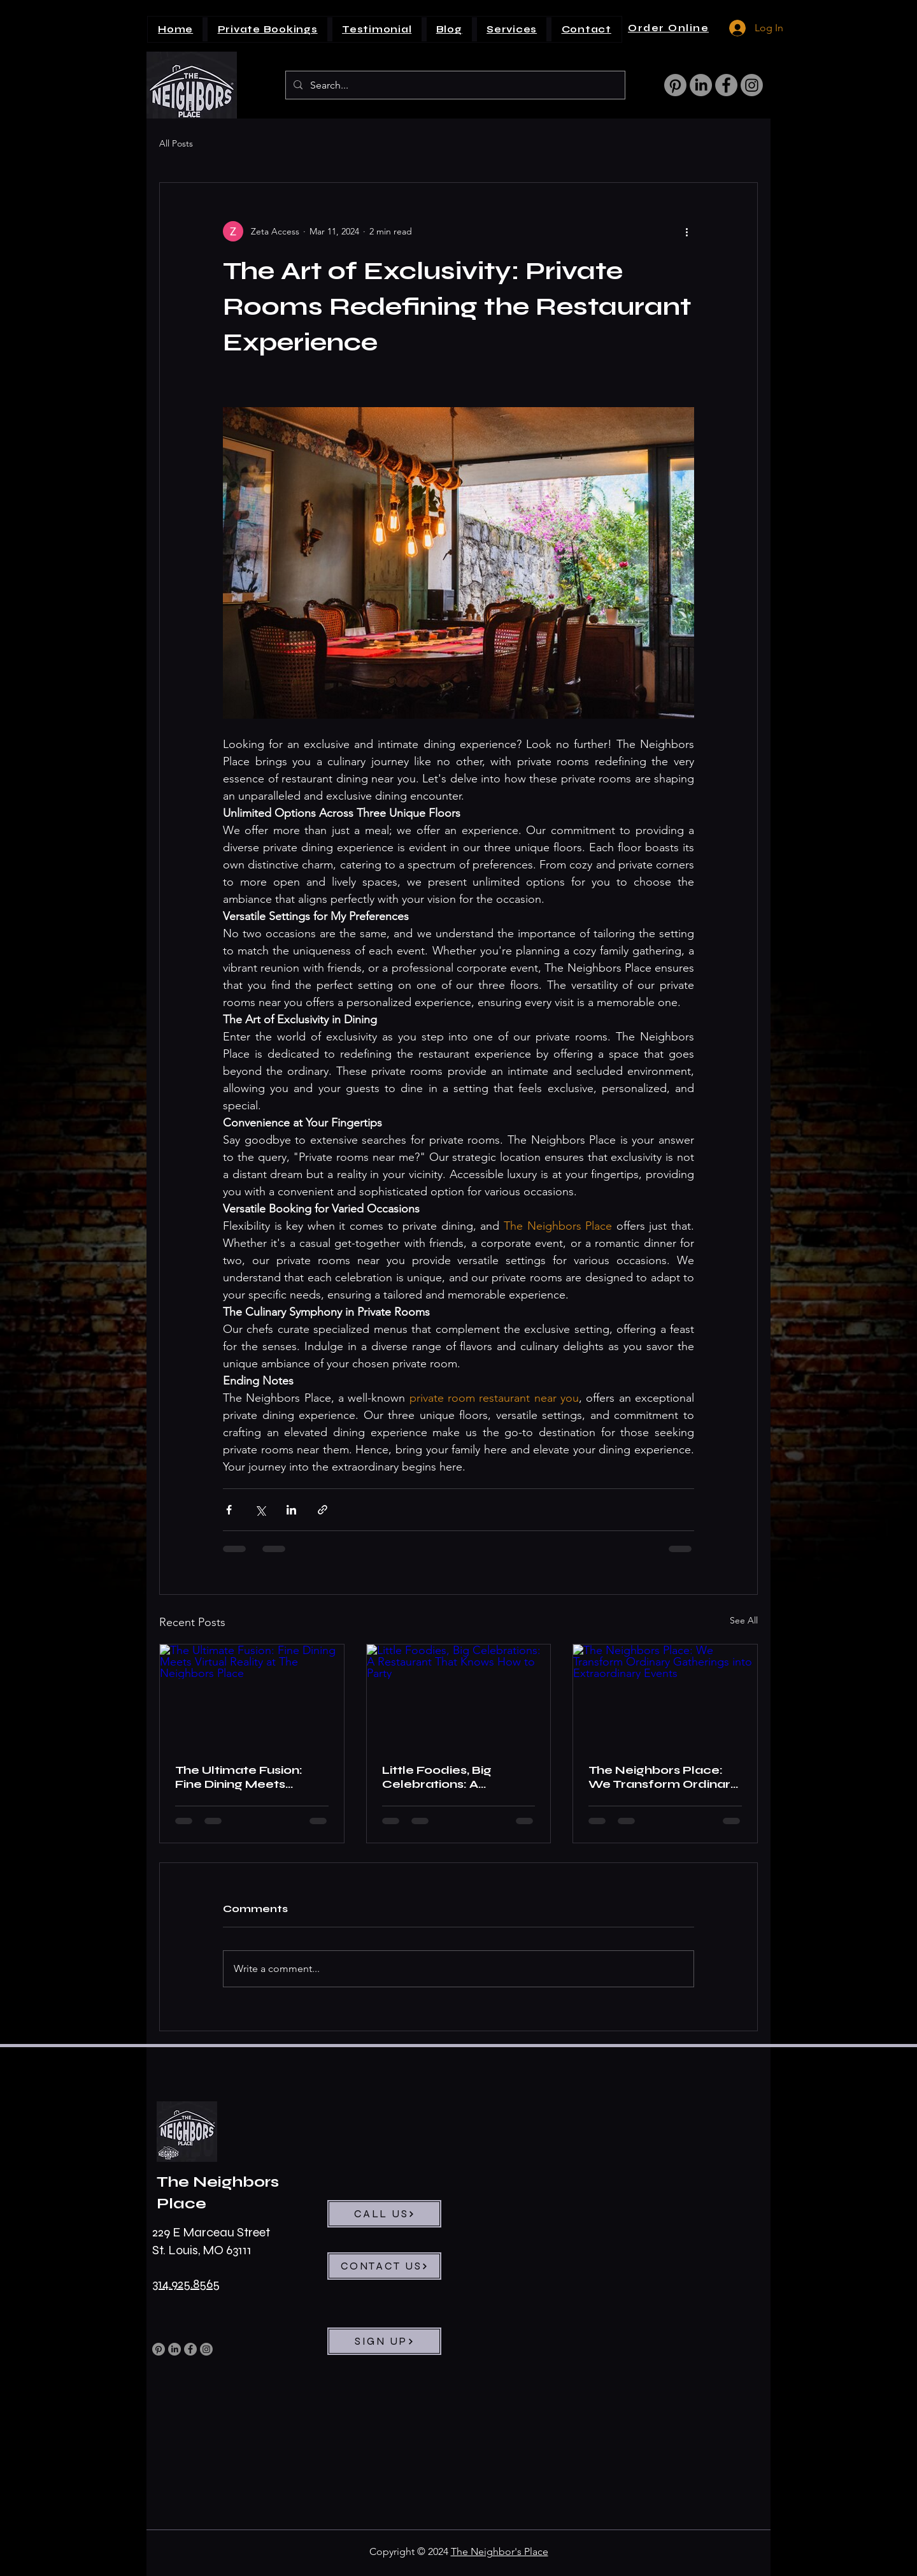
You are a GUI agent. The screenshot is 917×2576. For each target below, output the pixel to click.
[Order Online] (669, 28)
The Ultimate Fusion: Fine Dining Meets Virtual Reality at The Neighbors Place (240, 1777)
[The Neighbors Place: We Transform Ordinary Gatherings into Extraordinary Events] (665, 1696)
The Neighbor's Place (499, 2551)
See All (744, 1620)
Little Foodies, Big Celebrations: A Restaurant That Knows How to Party (456, 1777)
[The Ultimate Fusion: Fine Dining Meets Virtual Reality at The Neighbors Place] (252, 1696)
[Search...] (454, 85)
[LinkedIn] (701, 85)
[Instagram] (752, 85)
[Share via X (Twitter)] (260, 1510)
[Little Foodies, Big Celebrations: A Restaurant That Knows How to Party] (459, 1696)
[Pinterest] (675, 85)
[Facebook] (726, 85)
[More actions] (686, 231)
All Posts (176, 143)
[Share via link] (322, 1510)
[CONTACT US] (384, 2266)
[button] (511, 29)
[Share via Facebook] (229, 1510)
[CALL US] (384, 2213)
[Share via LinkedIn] (291, 1510)
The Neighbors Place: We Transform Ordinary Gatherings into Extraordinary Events (663, 1777)
